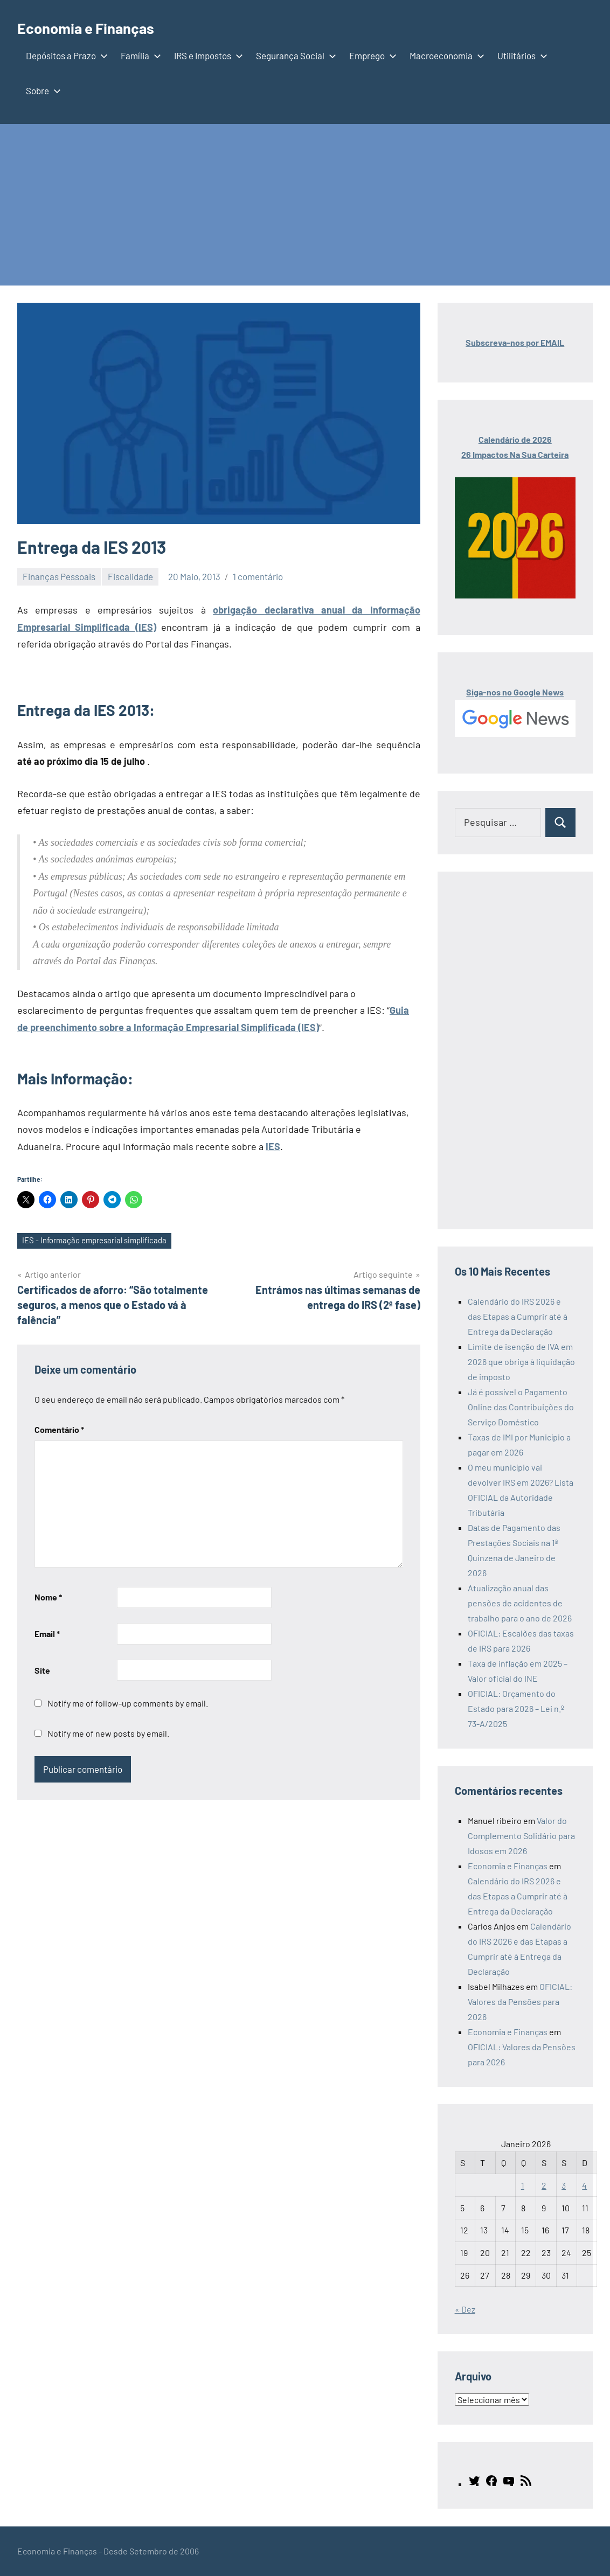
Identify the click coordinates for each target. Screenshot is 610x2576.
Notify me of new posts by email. (108, 1735)
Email (47, 1635)
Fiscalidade (130, 576)
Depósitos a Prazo (64, 55)
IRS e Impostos (206, 55)
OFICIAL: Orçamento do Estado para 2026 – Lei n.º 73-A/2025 (516, 1708)
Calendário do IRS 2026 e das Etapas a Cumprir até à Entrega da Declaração (517, 1316)
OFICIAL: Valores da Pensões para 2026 (520, 2001)
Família (139, 55)
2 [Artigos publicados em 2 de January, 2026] (544, 2185)
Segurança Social (294, 55)
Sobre (41, 90)
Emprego (370, 55)
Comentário (59, 1430)
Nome (48, 1598)
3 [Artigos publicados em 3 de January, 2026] (564, 2185)
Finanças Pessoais (59, 576)
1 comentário (258, 576)
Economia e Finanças (98, 27)
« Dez (465, 2309)
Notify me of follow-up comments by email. (127, 1705)
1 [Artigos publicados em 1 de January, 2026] (522, 2185)
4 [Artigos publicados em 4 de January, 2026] (584, 2185)
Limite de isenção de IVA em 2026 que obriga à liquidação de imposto (521, 1361)
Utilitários (520, 55)
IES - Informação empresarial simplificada (100, 1241)
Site (42, 1671)
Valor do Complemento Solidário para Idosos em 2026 (521, 1835)
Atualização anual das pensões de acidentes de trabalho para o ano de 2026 (520, 1603)
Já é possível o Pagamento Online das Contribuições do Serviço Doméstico (521, 1407)
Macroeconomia (445, 55)
